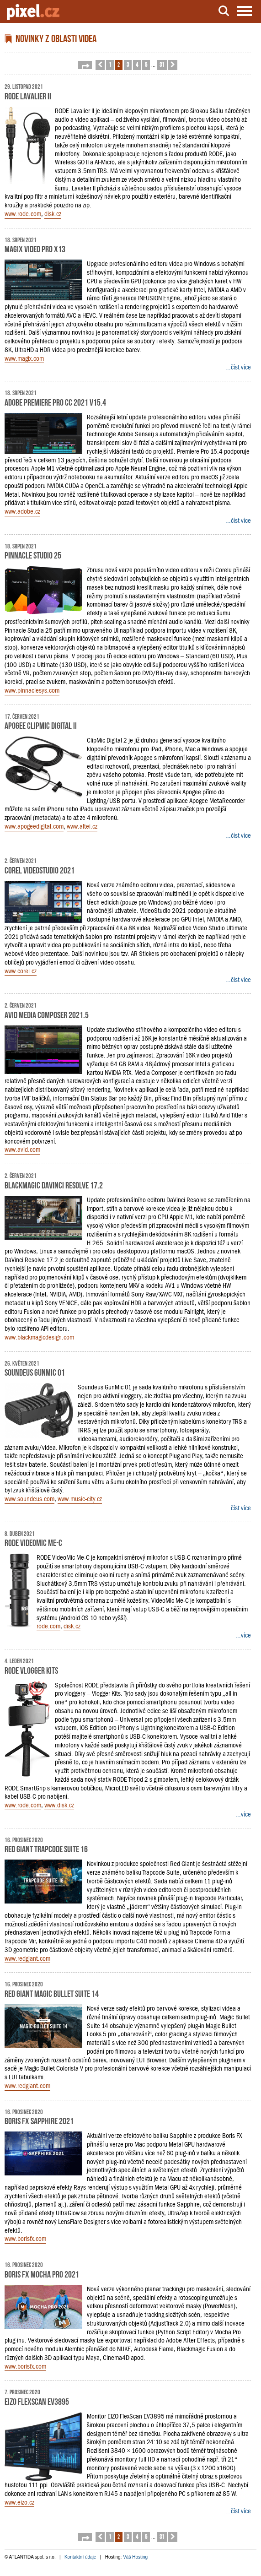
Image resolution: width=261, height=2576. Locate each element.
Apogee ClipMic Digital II (41, 724)
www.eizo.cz (19, 2502)
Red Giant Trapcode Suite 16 (46, 1848)
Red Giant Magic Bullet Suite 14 (52, 1992)
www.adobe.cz (22, 511)
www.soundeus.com (29, 1498)
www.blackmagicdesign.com (39, 1337)
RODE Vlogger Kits (31, 1669)
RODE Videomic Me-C (33, 1541)
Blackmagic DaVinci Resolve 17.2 (54, 1184)
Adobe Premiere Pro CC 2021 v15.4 (55, 401)
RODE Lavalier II (28, 95)
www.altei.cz (82, 826)
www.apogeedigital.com (34, 826)
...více (243, 1635)
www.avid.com (22, 1149)
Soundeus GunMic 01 (35, 1371)
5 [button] (146, 64)
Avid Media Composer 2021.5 (47, 1014)
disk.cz (52, 213)
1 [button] (110, 64)
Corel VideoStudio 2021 (40, 869)
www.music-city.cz (80, 1498)
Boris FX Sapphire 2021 (39, 2120)
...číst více (238, 367)
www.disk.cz (59, 1805)
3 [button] (128, 64)
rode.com (48, 1626)
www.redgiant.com (27, 1958)
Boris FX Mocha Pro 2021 (42, 2273)
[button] (85, 65)
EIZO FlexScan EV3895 (37, 2400)
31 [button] (162, 64)
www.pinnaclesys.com (32, 690)
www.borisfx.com (25, 2238)
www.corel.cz (21, 971)
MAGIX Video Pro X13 (35, 248)
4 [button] (137, 64)
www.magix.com (24, 358)
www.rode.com (23, 213)
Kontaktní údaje (80, 2557)
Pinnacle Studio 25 (33, 554)
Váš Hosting (135, 2557)
